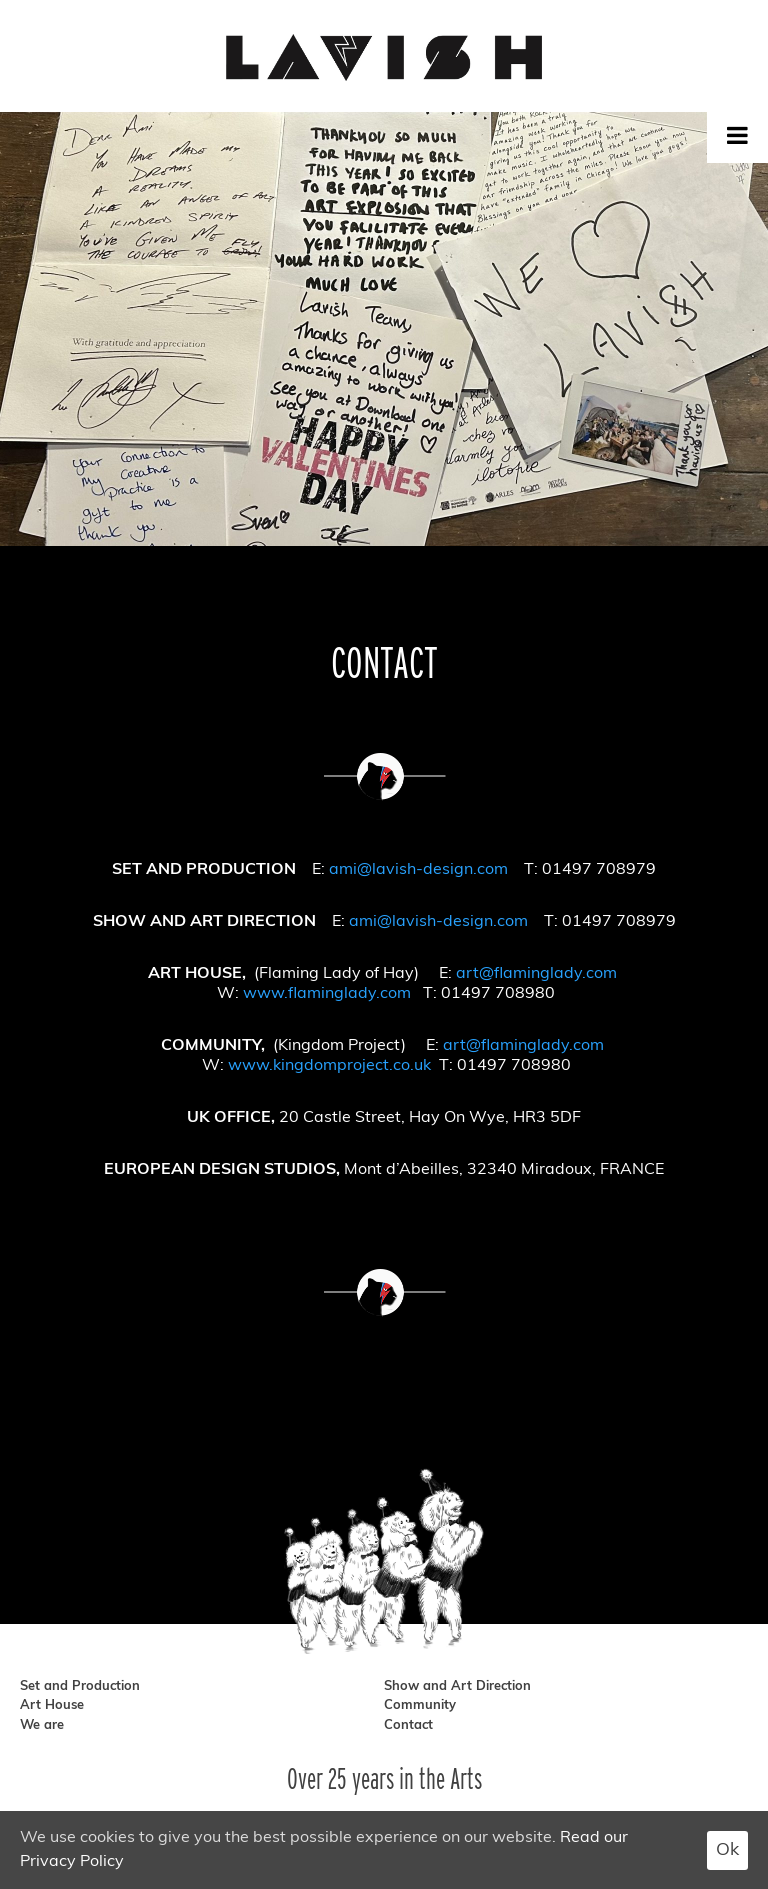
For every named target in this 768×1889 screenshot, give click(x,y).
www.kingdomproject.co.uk (329, 1066)
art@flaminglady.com (536, 974)
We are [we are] (42, 1725)
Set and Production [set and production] (80, 1686)
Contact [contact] (408, 1725)
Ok (727, 1850)
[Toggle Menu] (737, 135)
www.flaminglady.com (327, 994)
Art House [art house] (52, 1705)
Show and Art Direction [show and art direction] (457, 1686)
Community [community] (420, 1705)
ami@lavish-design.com (418, 870)
